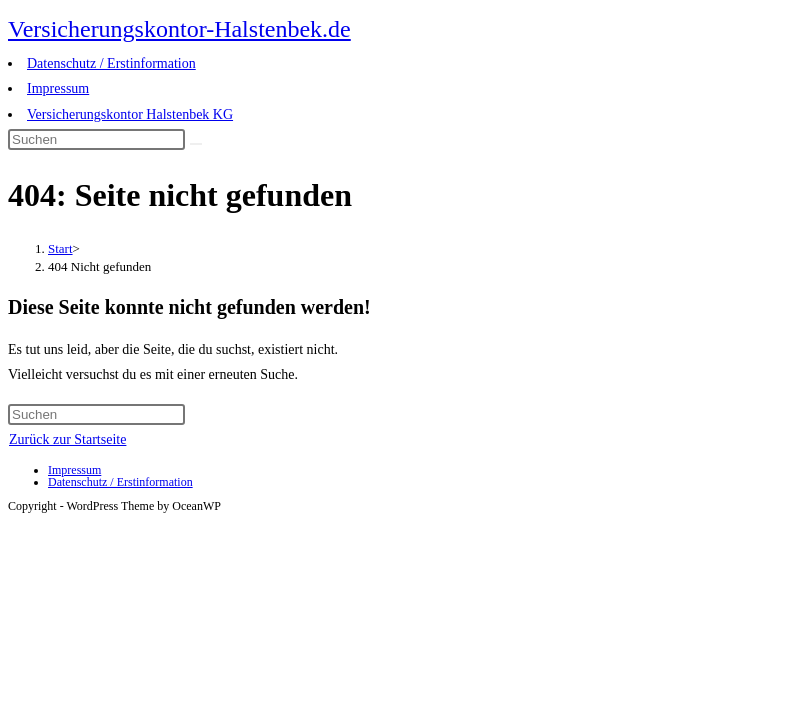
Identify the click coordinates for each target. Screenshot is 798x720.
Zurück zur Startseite (67, 439)
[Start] (60, 248)
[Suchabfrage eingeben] (96, 139)
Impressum (58, 88)
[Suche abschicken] (196, 144)
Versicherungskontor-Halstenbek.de (179, 29)
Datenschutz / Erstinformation (111, 63)
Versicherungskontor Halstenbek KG (130, 114)
